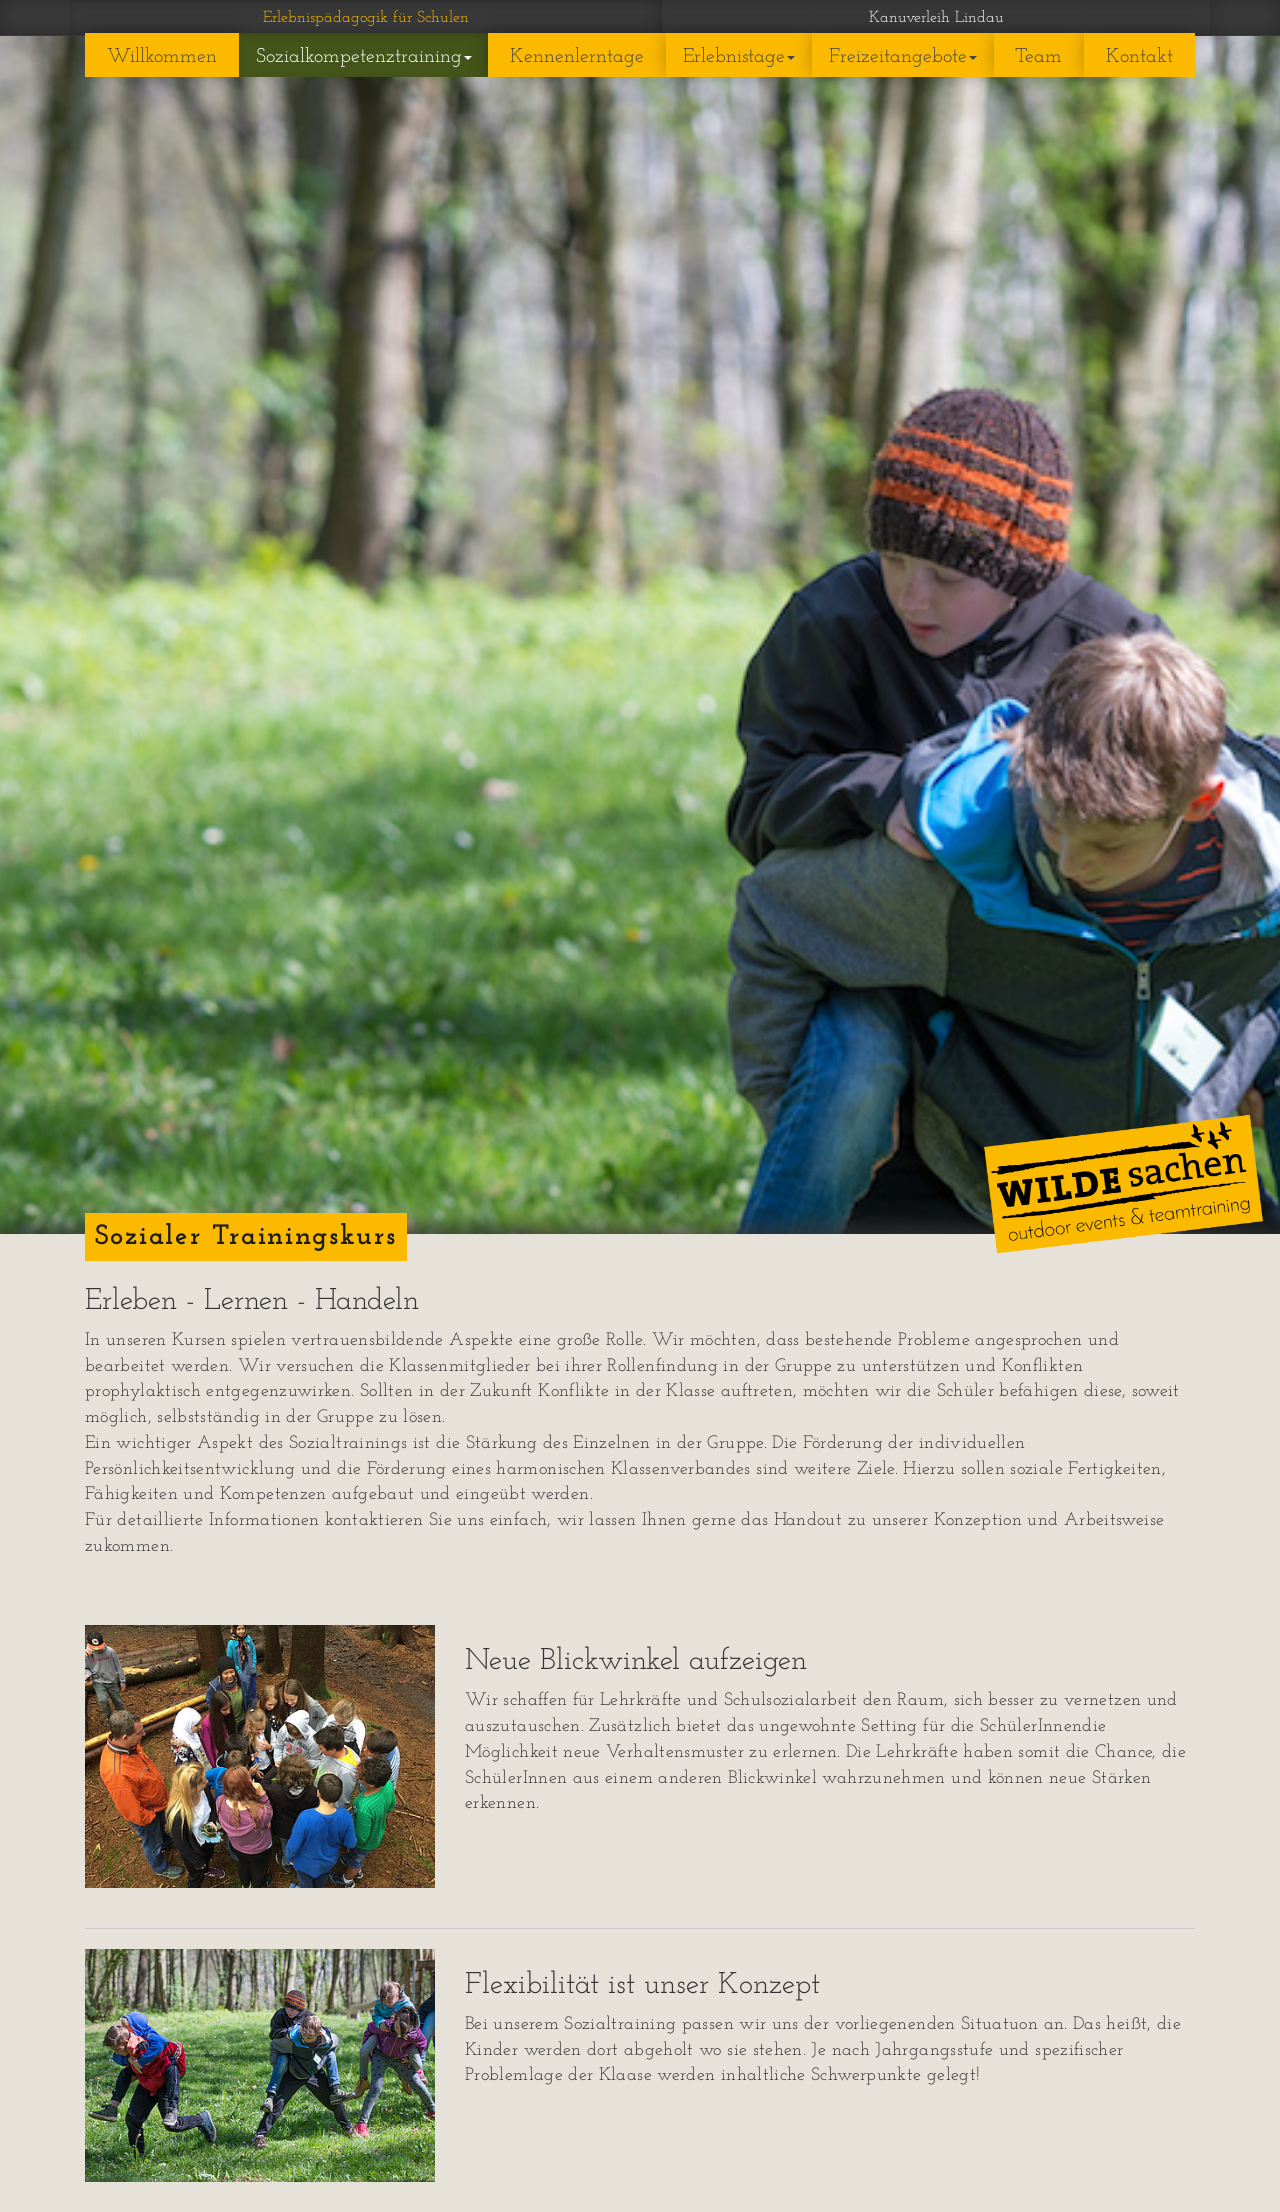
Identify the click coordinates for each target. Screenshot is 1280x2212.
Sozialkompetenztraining (364, 57)
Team (1038, 57)
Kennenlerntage (577, 57)
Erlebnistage (739, 57)
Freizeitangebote (903, 57)
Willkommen (162, 57)
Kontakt (1139, 57)
